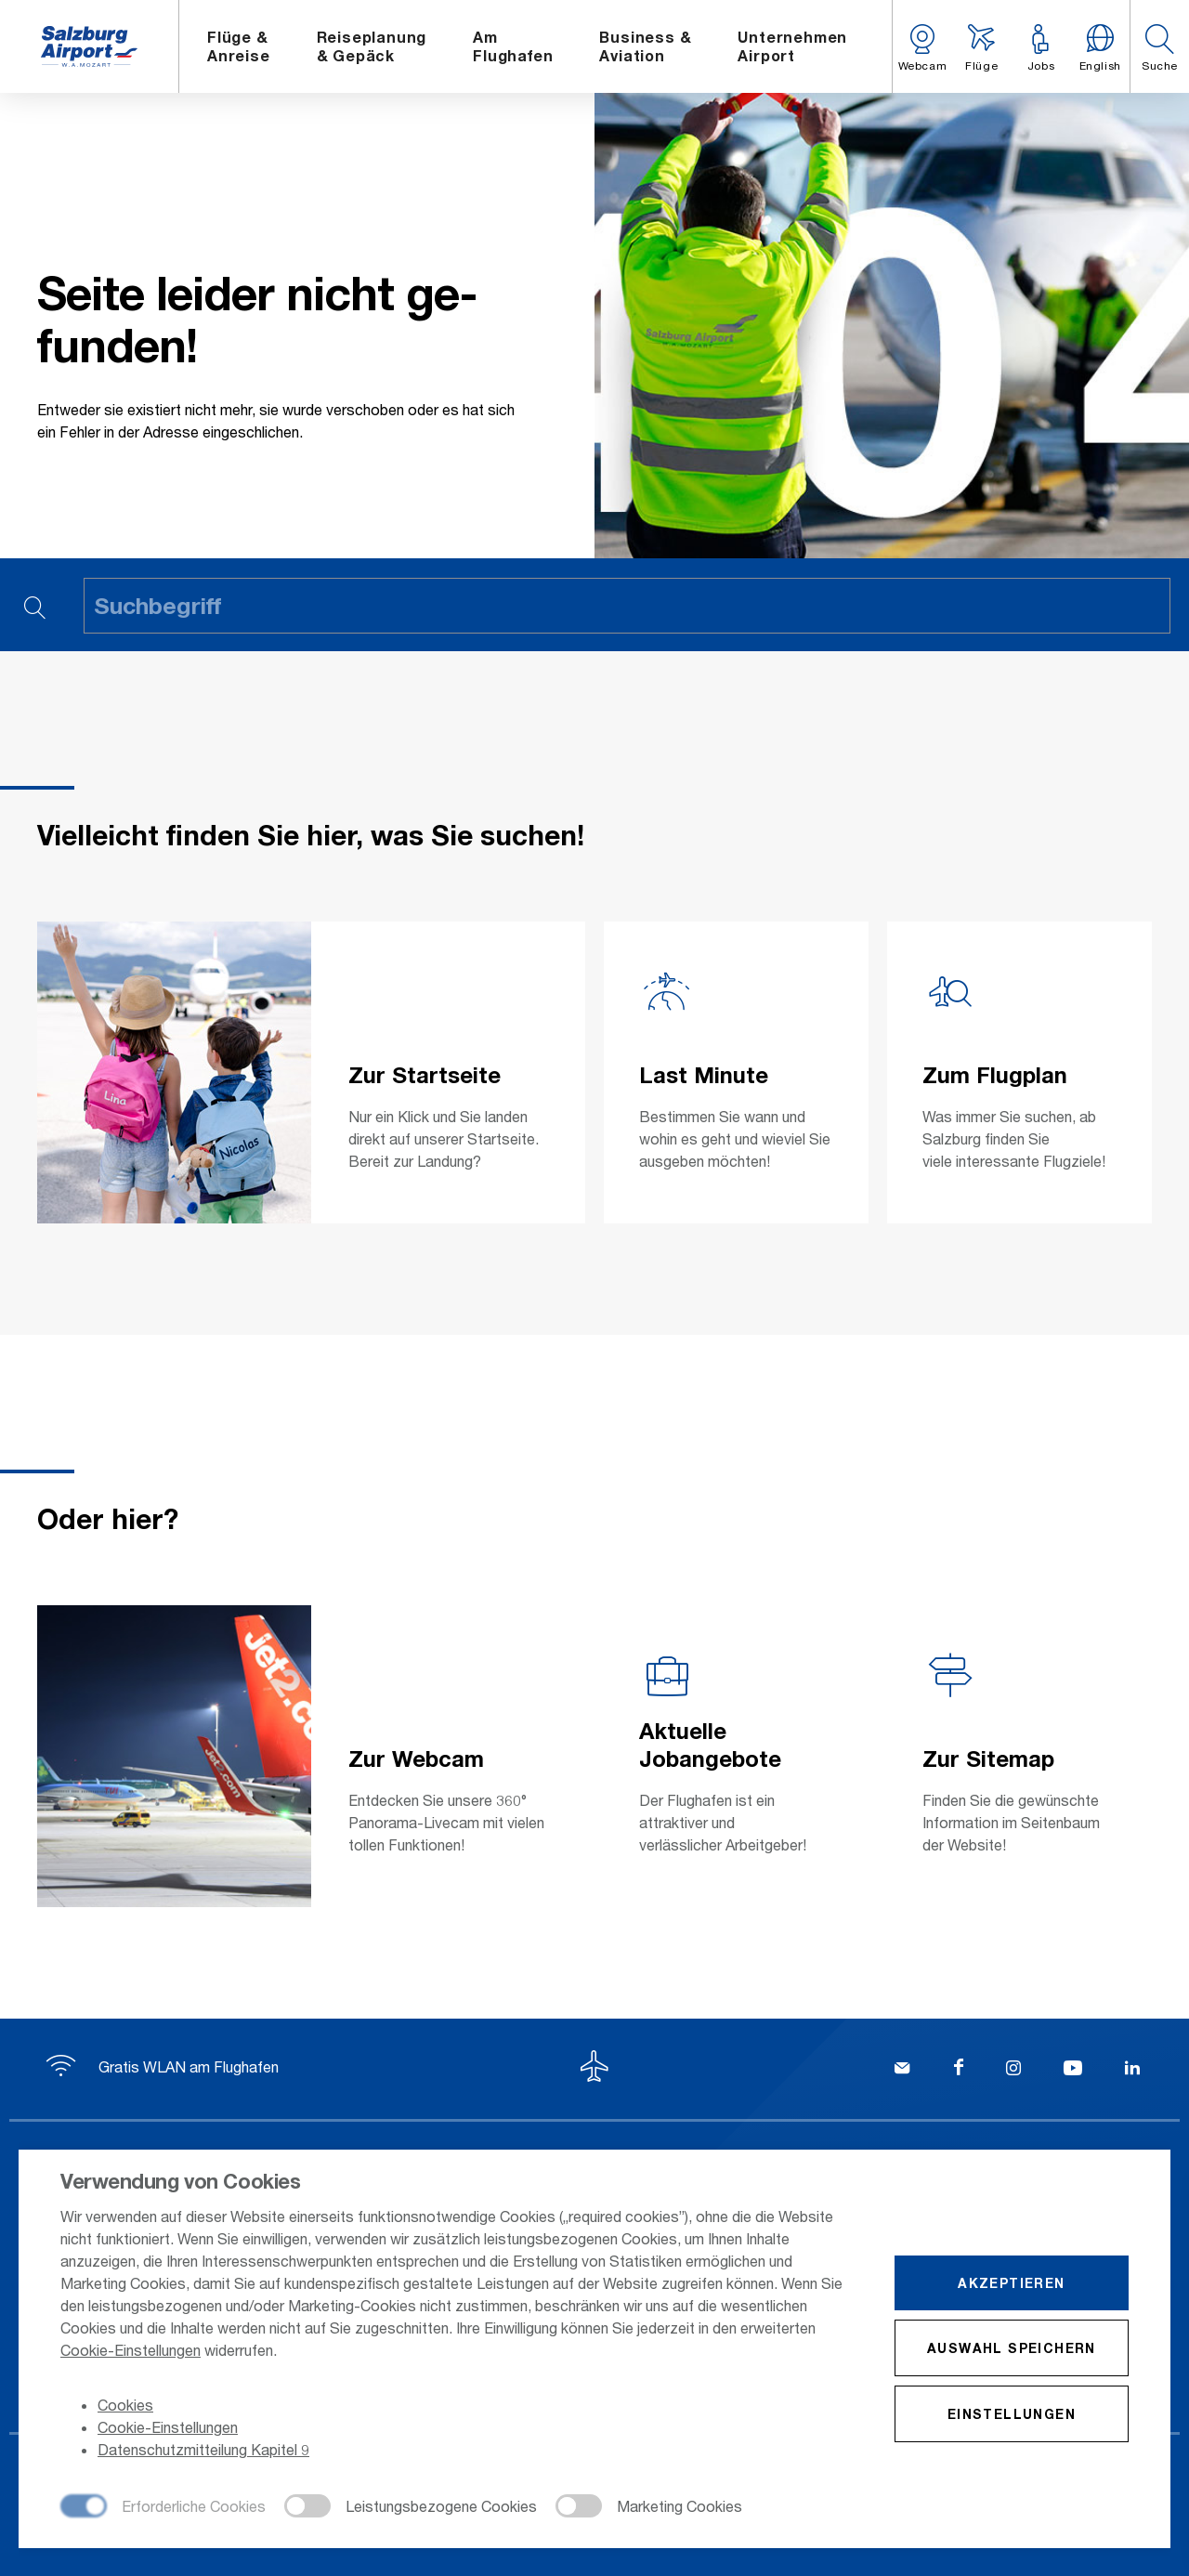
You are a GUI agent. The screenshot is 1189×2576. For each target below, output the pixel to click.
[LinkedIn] (1132, 2069)
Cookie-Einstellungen (130, 2350)
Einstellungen (1011, 2414)
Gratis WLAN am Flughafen (162, 2066)
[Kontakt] (902, 2069)
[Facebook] (959, 2069)
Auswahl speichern (1011, 2348)
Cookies (125, 2404)
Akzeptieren (1011, 2283)
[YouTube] (1073, 2069)
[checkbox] (163, 2507)
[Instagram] (1013, 2069)
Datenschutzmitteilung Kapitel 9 (203, 2449)
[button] (1159, 46)
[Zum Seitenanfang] (594, 2069)
